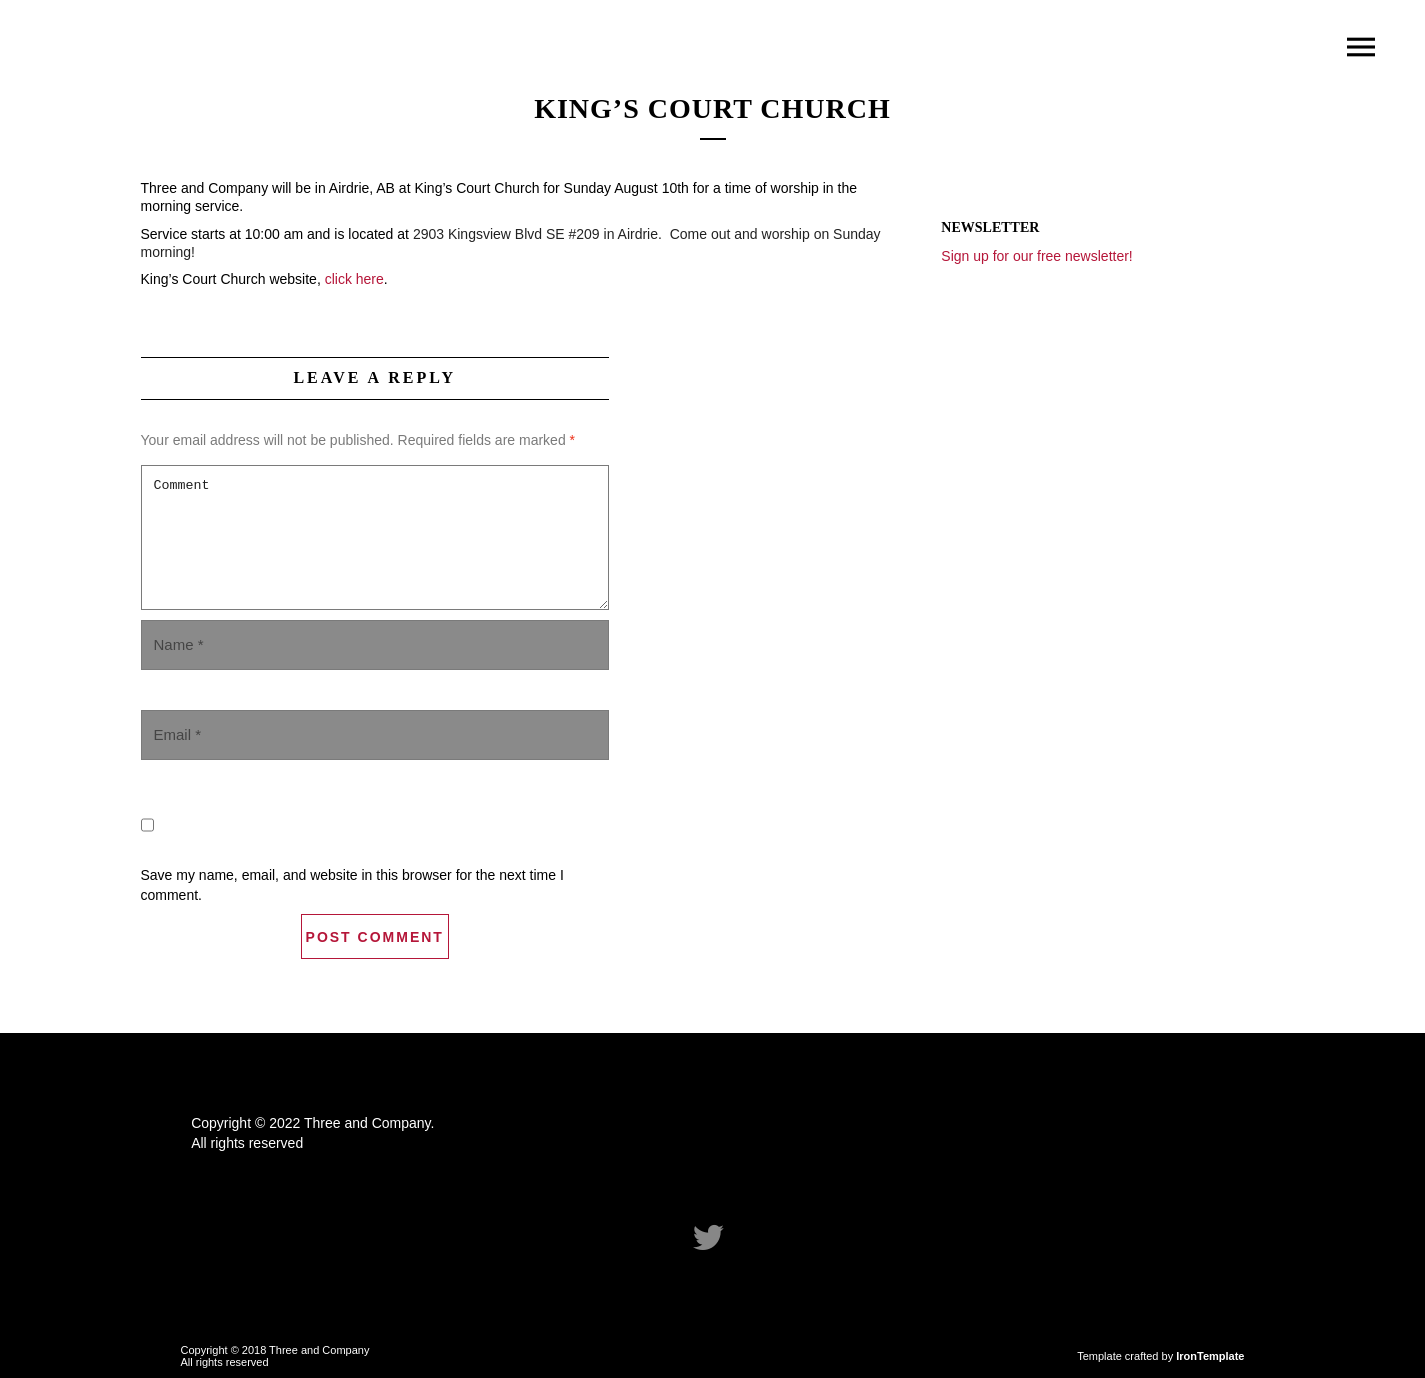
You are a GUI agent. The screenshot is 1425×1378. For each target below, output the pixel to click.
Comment (375, 537)
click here (354, 279)
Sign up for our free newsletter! (1036, 256)
